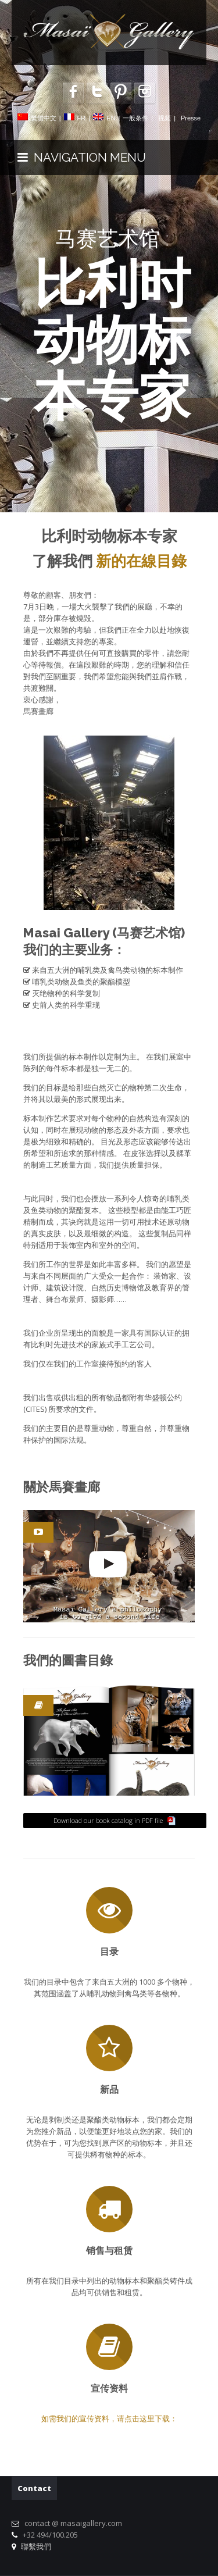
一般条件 (135, 118)
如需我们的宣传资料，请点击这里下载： (109, 2418)
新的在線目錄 (141, 561)
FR (81, 118)
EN (110, 118)
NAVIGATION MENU (81, 157)
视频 (164, 118)
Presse (191, 118)
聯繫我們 (34, 2546)
